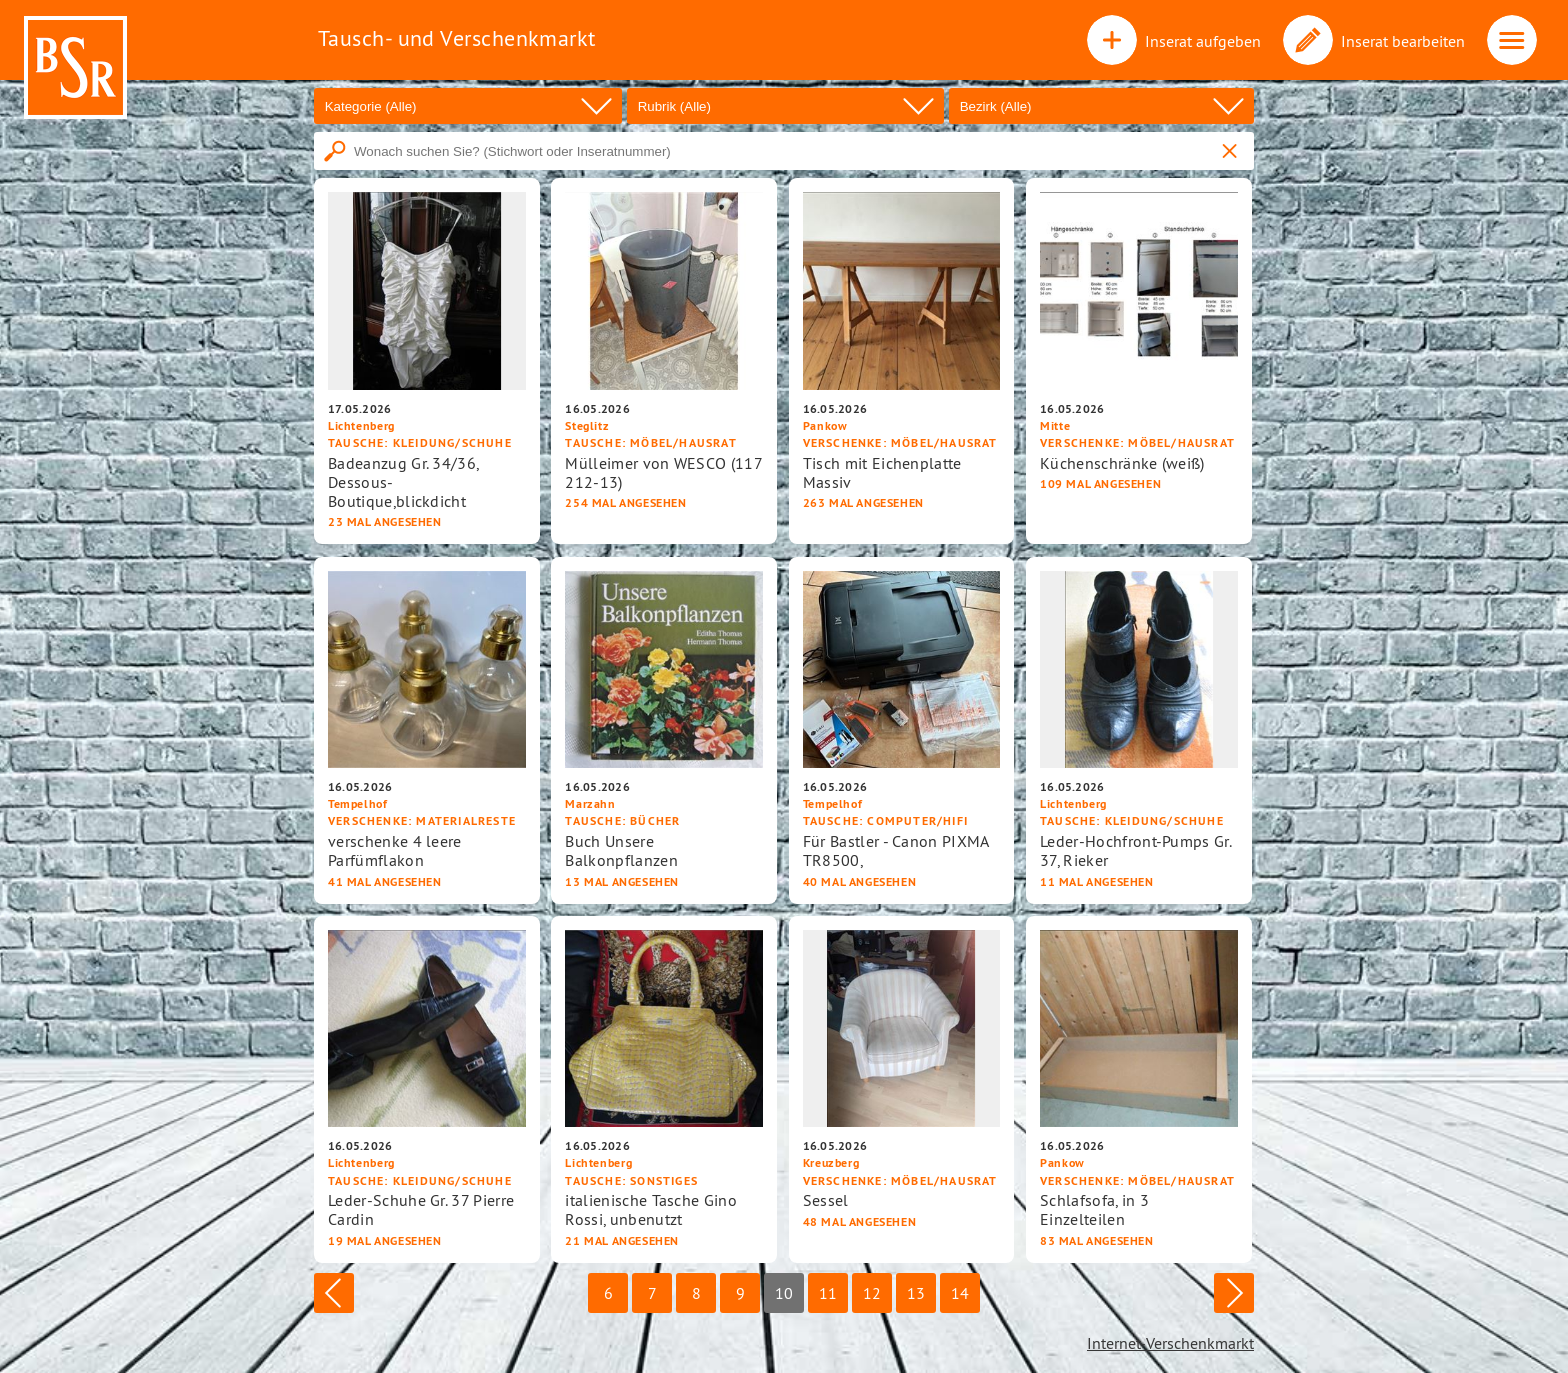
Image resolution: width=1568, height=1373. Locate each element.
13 (916, 1293)
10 (784, 1293)
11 (828, 1293)
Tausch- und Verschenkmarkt (457, 38)
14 (960, 1293)
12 (872, 1293)
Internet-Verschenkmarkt (1170, 1343)
